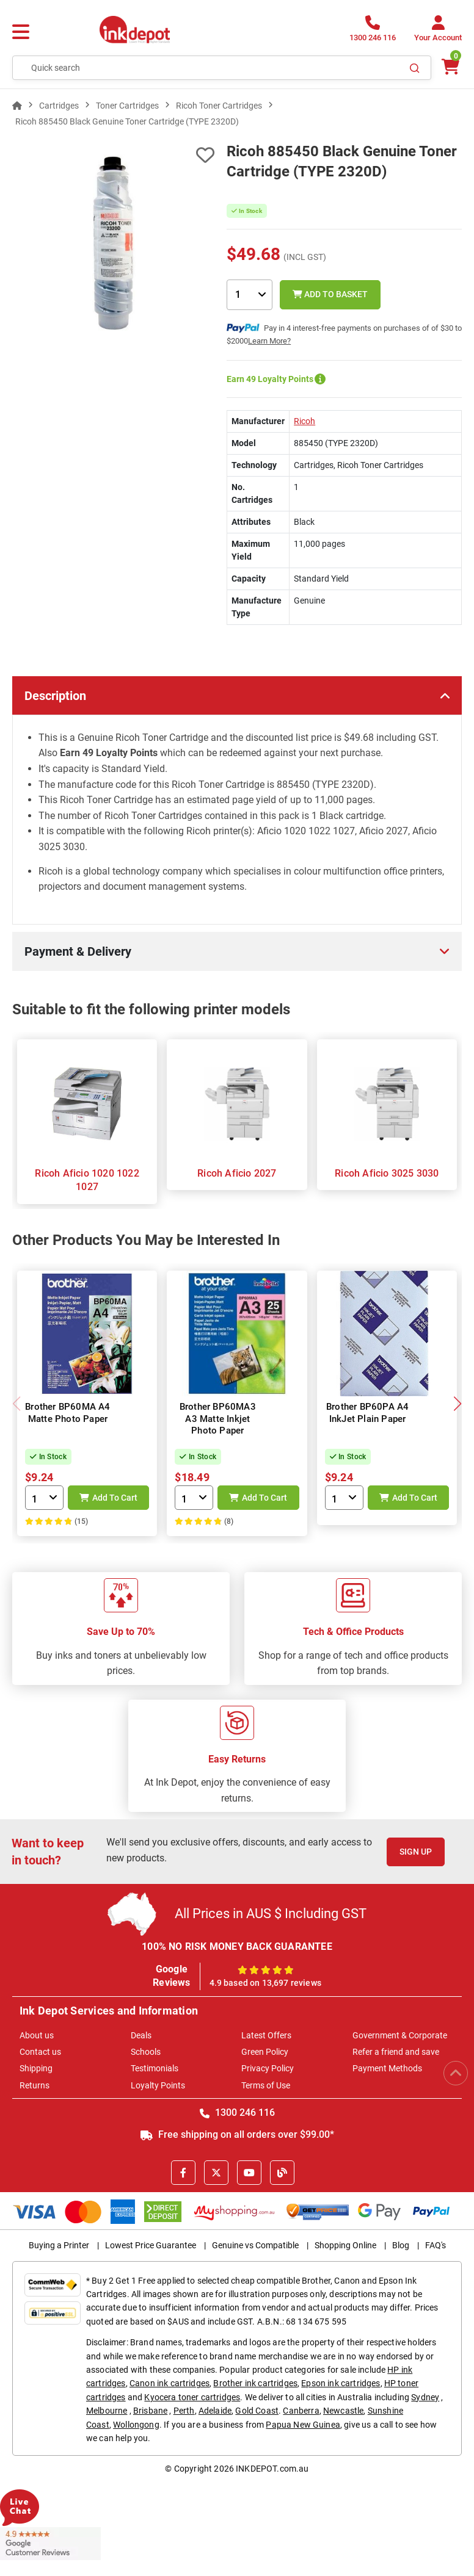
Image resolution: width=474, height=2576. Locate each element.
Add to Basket (330, 294)
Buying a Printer (59, 2245)
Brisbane (150, 2410)
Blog (400, 2245)
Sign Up (415, 1851)
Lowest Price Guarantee (150, 2245)
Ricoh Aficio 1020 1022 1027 (87, 1179)
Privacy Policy (267, 2068)
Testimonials (154, 2068)
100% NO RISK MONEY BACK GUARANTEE (237, 1946)
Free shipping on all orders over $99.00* (237, 2134)
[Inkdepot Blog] (282, 2172)
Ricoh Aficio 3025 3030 (387, 1173)
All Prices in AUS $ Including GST (270, 1913)
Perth (184, 2410)
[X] (216, 2172)
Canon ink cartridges (169, 2383)
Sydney (425, 2397)
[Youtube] (249, 2172)
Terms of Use (265, 2085)
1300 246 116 (237, 2112)
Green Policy (264, 2052)
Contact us (40, 2052)
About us (37, 2035)
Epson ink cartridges (340, 2383)
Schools (146, 2052)
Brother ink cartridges (255, 2383)
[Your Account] (438, 32)
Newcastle (343, 2410)
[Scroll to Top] (455, 2073)
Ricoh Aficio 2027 (236, 1173)
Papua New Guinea (303, 2425)
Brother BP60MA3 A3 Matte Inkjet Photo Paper (218, 1418)
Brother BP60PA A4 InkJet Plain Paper (367, 1412)
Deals (141, 2035)
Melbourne (106, 2410)
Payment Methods (387, 2068)
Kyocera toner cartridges (192, 2397)
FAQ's (435, 2245)
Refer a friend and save (395, 2052)
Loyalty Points (158, 2085)
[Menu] (20, 32)
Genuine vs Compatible (255, 2245)
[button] (457, 1403)
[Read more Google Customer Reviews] (50, 2542)
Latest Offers (266, 2035)
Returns (34, 2085)
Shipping (36, 2068)
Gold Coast (257, 2410)
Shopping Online (345, 2245)
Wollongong (136, 2425)
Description (55, 695)
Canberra (301, 2410)
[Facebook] (183, 2172)
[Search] (414, 67)
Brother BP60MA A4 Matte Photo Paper (67, 1412)
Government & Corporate (399, 2035)
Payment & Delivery (77, 951)
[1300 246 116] (372, 32)
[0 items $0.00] (449, 66)
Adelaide (215, 2410)
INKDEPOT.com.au (272, 2468)
